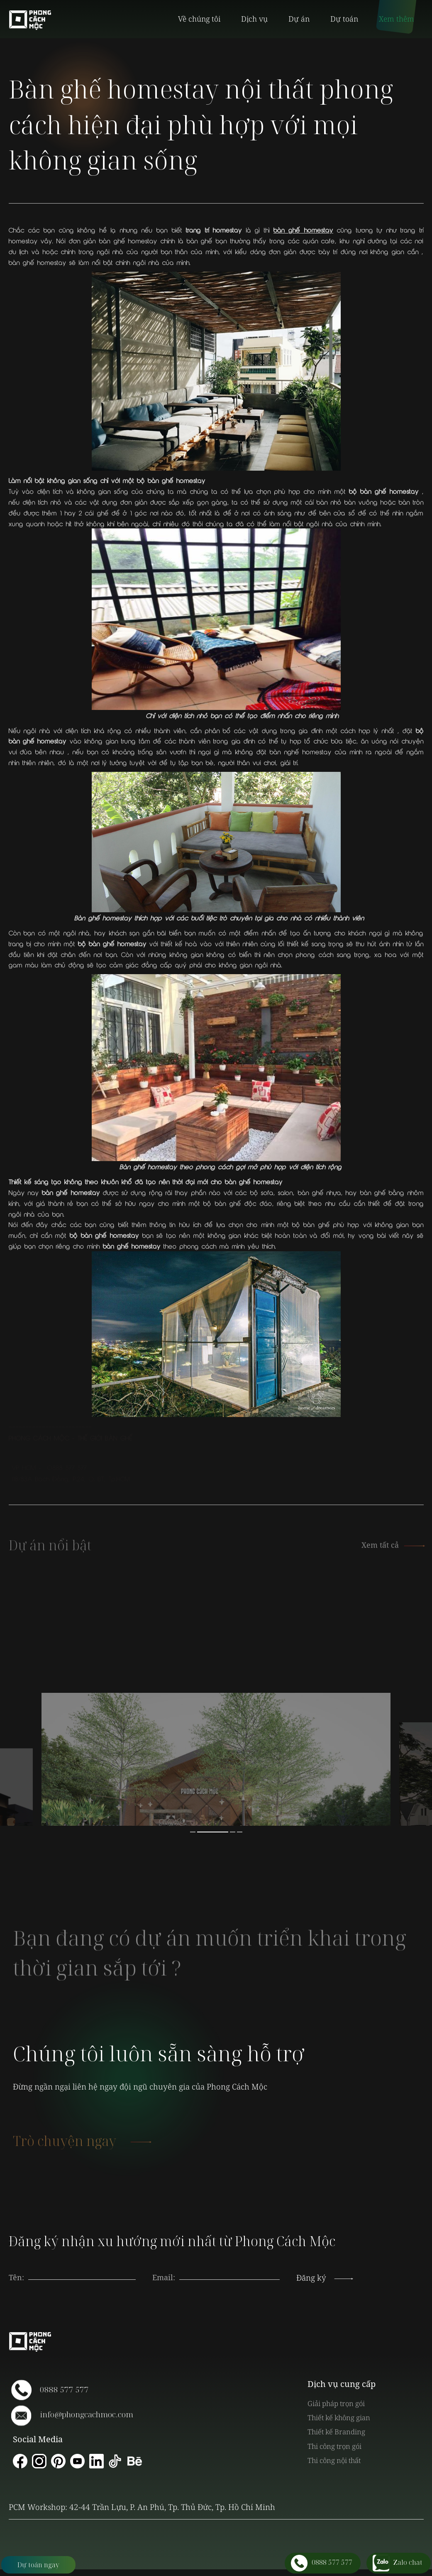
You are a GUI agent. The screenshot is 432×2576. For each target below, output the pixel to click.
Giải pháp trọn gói (336, 2403)
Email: (163, 2277)
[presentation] (229, 2269)
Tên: (16, 2277)
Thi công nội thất (334, 2460)
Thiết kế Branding (336, 2431)
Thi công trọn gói (334, 2446)
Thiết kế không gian (339, 2417)
